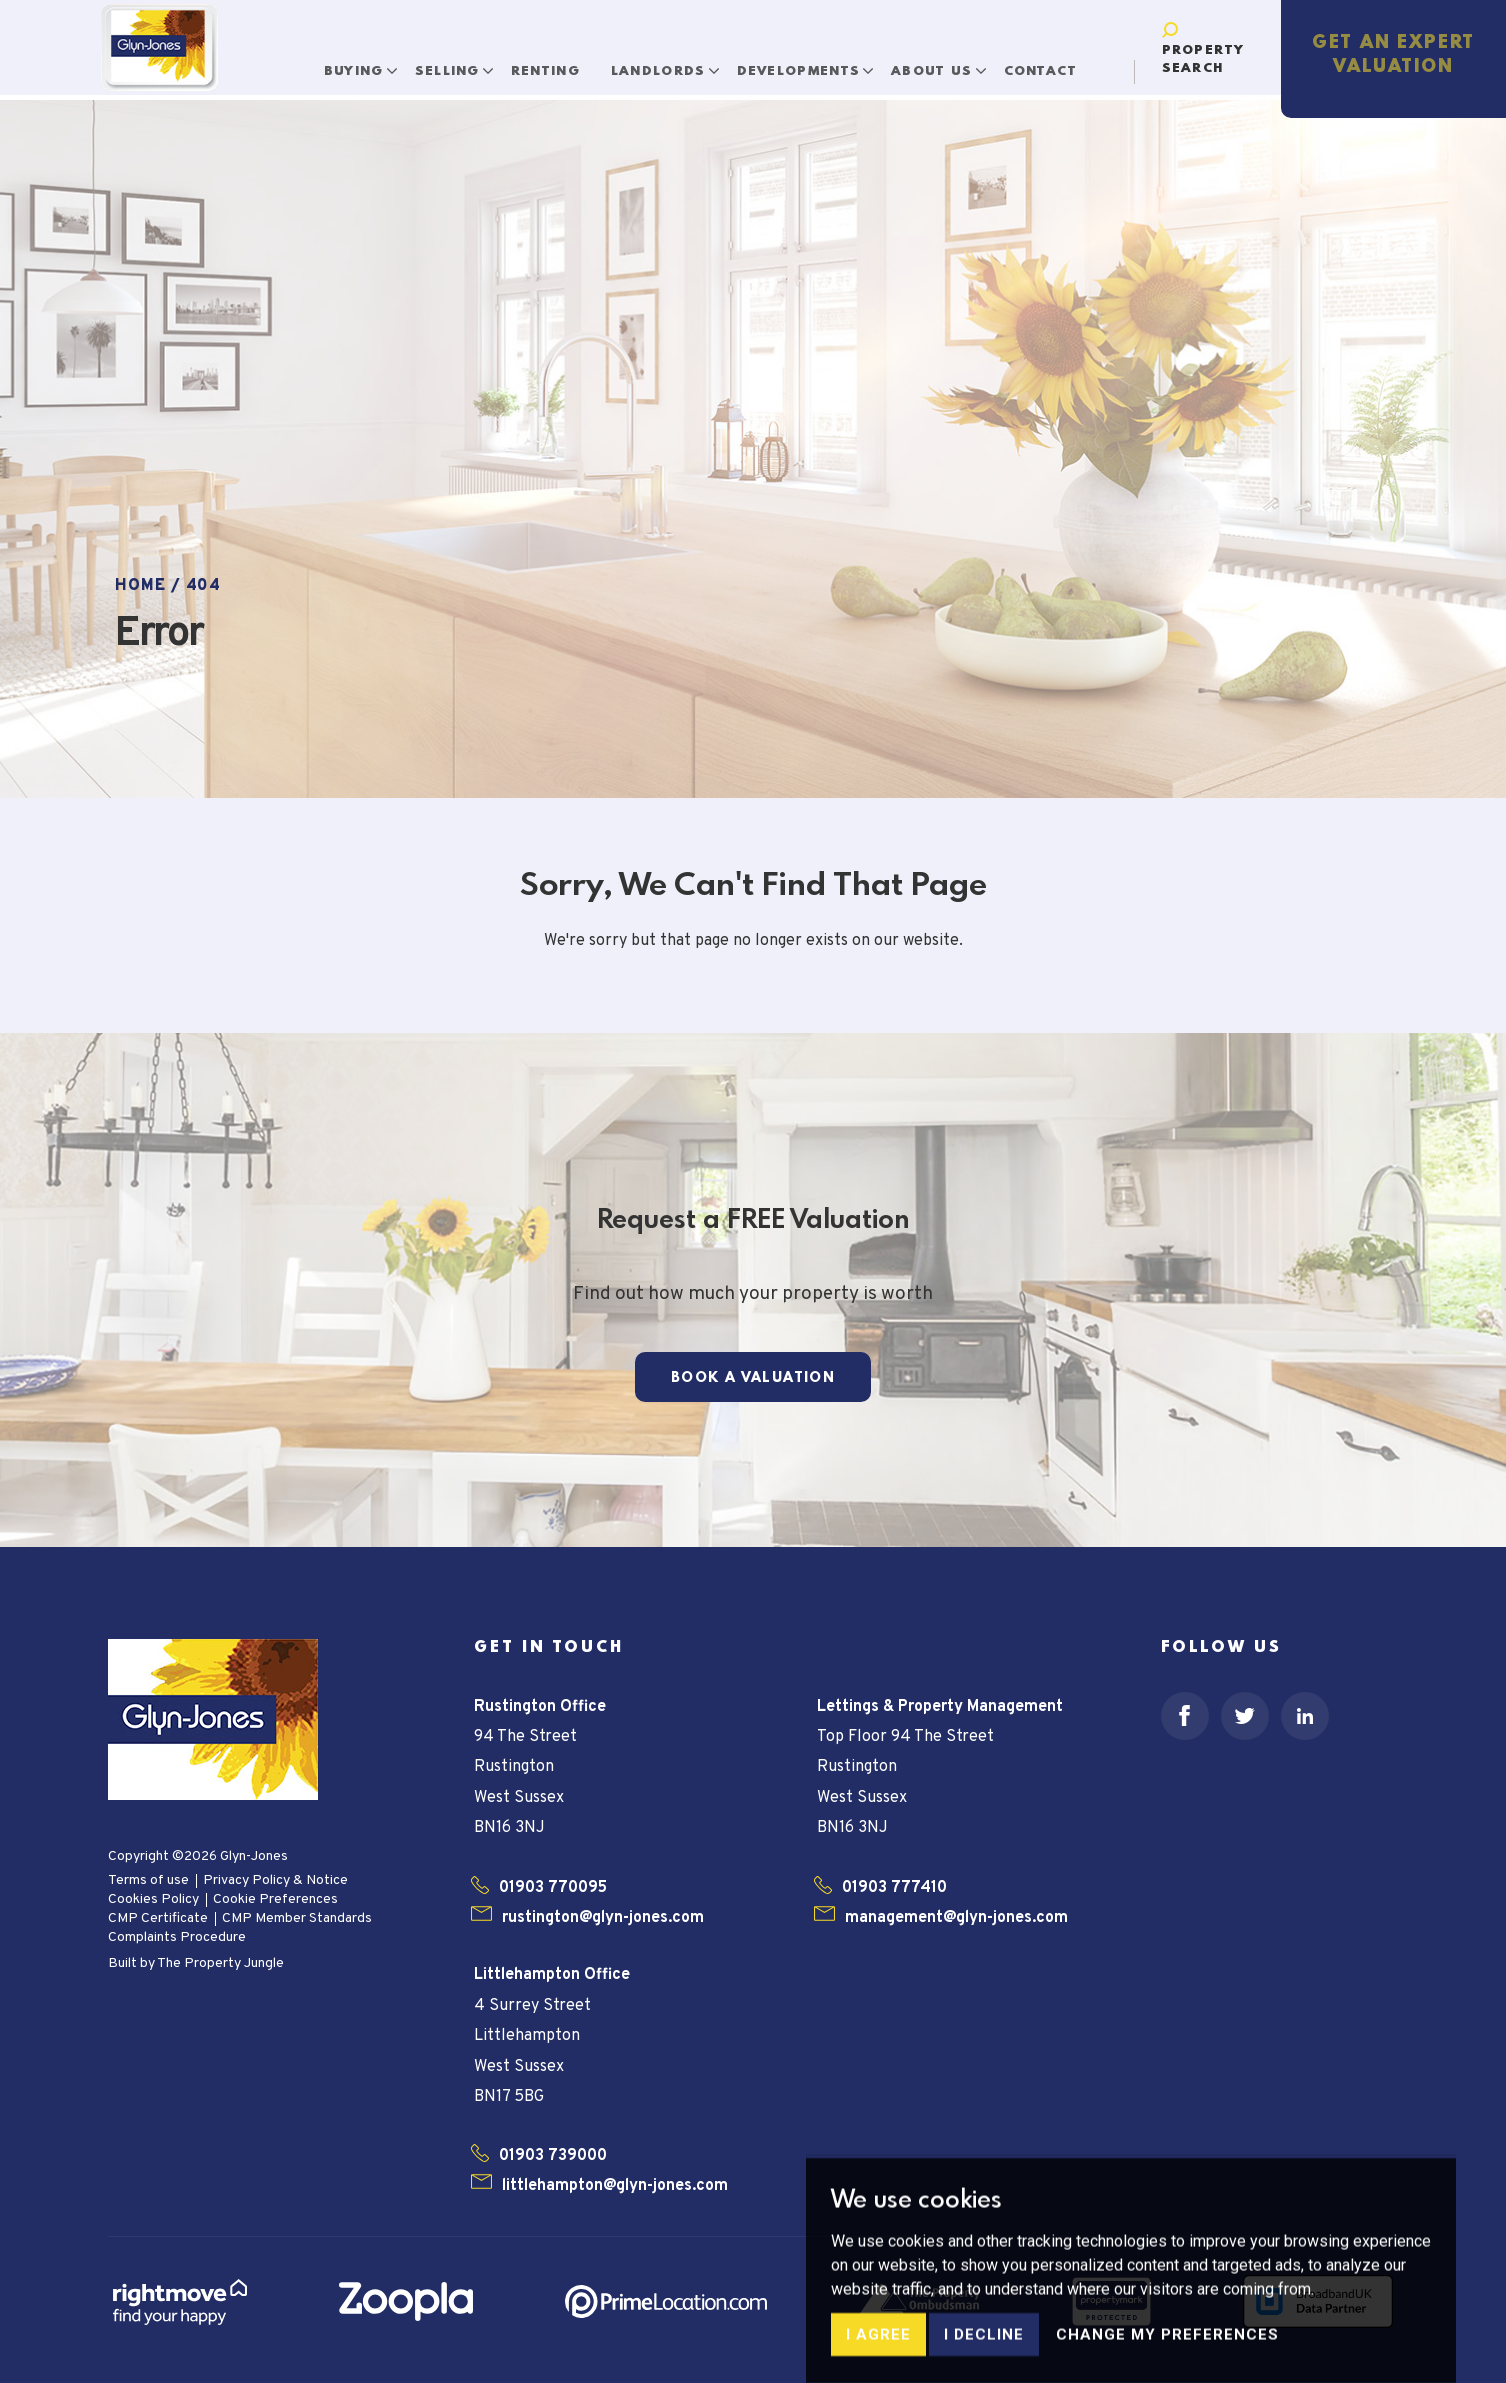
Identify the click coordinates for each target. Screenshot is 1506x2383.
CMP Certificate (158, 1918)
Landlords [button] (637, 59)
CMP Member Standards (297, 1918)
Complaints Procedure (177, 1937)
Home (140, 586)
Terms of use (148, 1880)
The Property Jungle (220, 1963)
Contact (1016, 59)
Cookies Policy (153, 1899)
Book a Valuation (753, 1378)
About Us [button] (910, 59)
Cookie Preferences (275, 1899)
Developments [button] (776, 59)
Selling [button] (425, 59)
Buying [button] (331, 59)
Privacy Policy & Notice (275, 1880)
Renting (520, 59)
